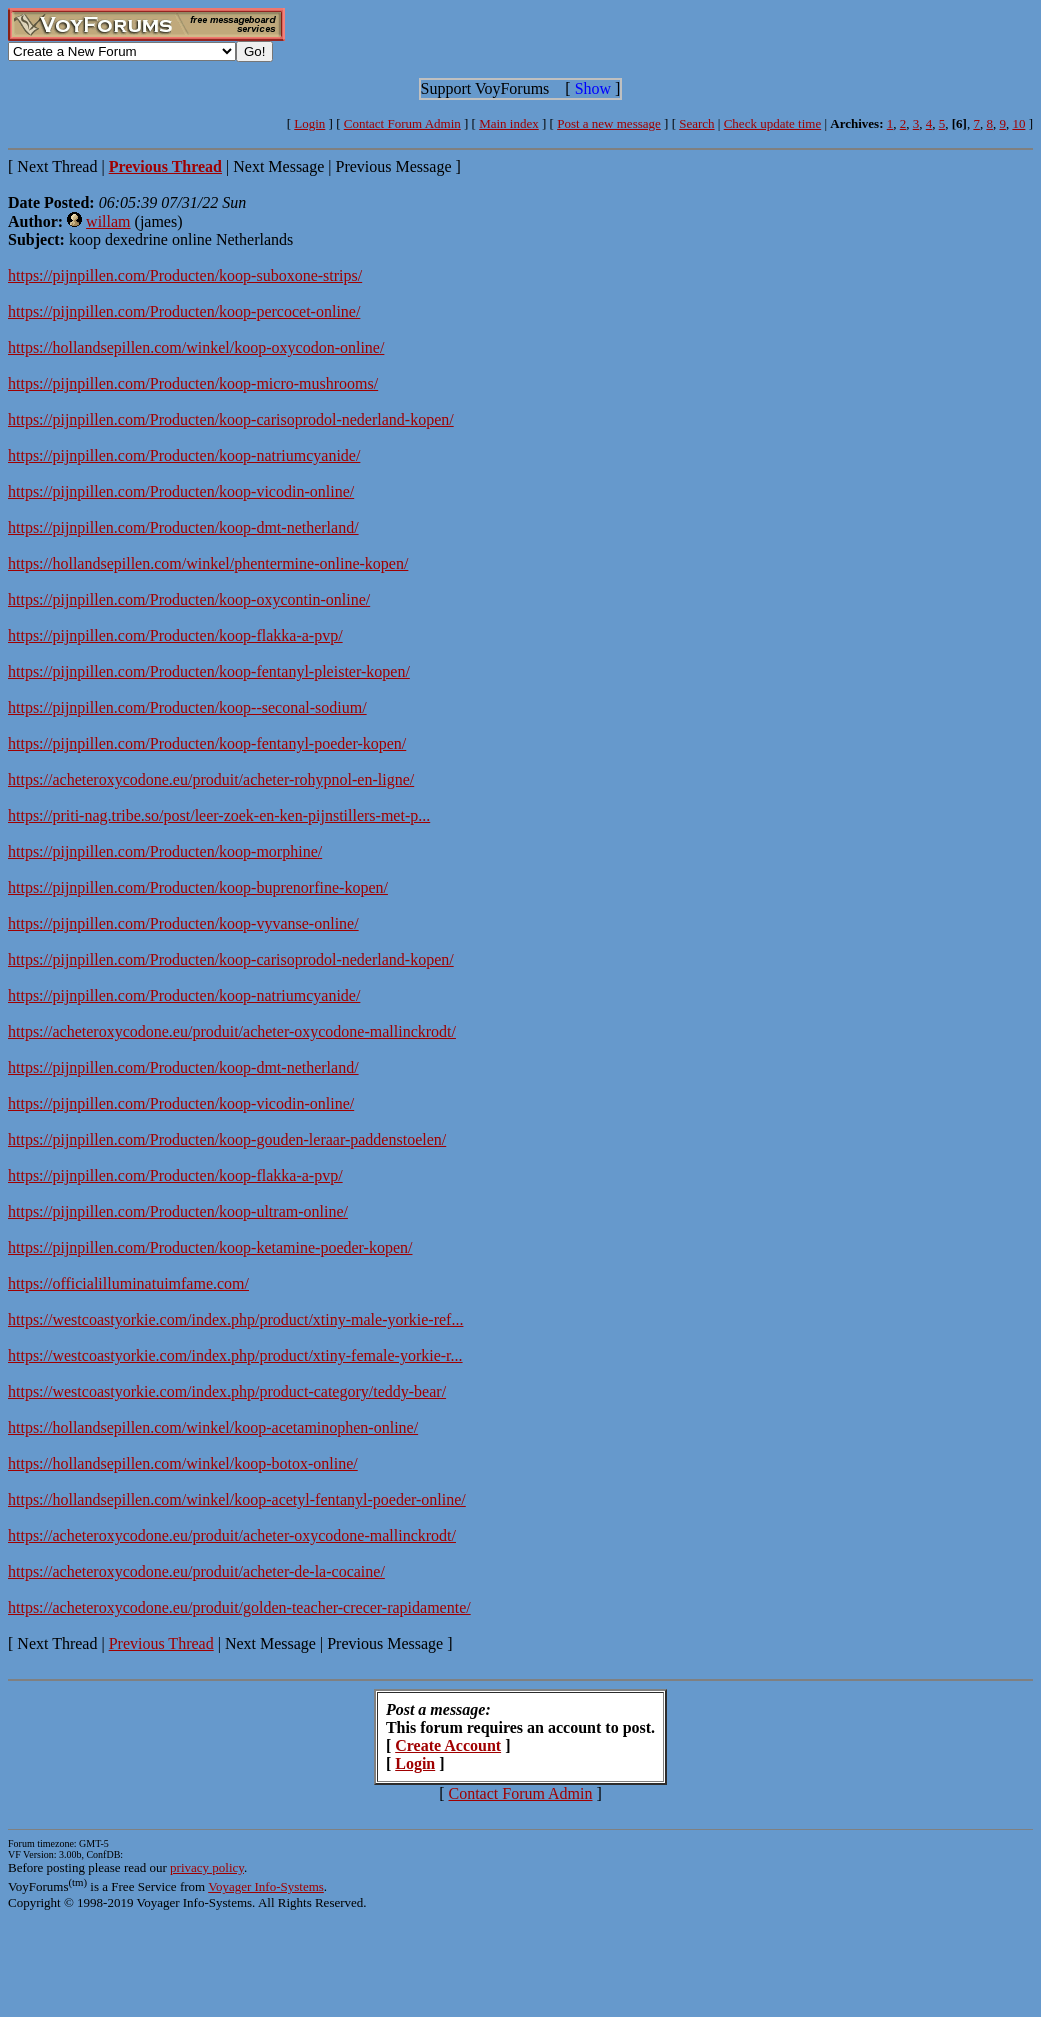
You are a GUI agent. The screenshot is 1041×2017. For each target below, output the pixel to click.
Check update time (772, 123)
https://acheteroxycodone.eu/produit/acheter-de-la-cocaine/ (196, 1571)
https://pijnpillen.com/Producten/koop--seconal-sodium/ (187, 707)
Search (696, 123)
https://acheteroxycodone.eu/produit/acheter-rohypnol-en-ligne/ (211, 779)
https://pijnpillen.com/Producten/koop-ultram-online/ (178, 1211)
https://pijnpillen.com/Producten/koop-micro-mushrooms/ (193, 383)
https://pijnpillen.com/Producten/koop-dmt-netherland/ (183, 527)
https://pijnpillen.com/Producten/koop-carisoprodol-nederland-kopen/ (231, 419)
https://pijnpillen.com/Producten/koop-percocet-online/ (184, 311)
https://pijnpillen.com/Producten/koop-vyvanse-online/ (183, 923)
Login (309, 123)
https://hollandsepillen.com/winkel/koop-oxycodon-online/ (196, 347)
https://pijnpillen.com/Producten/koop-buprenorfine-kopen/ (198, 887)
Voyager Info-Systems (266, 1886)
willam (108, 221)
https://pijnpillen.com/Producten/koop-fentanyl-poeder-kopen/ (207, 743)
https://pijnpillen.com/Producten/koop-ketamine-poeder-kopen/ (210, 1247)
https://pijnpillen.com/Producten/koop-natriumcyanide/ (184, 455)
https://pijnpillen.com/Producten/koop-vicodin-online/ (181, 491)
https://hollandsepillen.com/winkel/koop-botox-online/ (183, 1463)
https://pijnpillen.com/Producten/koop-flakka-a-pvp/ (175, 635)
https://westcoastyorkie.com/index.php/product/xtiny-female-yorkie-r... (235, 1355)
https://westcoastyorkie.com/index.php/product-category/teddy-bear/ (227, 1391)
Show (593, 88)
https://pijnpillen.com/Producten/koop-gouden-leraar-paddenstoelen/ (227, 1139)
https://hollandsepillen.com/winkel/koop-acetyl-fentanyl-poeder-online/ (237, 1499)
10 (1018, 123)
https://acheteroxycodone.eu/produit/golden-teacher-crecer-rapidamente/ (239, 1607)
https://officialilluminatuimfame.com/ (128, 1283)
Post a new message (609, 123)
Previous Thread (161, 1643)
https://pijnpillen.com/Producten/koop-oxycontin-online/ (189, 599)
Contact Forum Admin (402, 123)
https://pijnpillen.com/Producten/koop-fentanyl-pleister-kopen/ (209, 671)
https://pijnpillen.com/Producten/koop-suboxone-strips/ (185, 275)
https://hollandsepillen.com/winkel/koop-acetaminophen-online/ (213, 1427)
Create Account (448, 1745)
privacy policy (207, 1867)
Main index (509, 123)
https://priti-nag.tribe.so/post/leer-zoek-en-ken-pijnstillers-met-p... (219, 815)
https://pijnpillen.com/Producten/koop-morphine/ (165, 851)
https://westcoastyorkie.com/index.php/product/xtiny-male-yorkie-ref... (235, 1319)
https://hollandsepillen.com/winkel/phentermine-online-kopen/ (208, 563)
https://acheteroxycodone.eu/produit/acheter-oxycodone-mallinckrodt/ (232, 1031)
